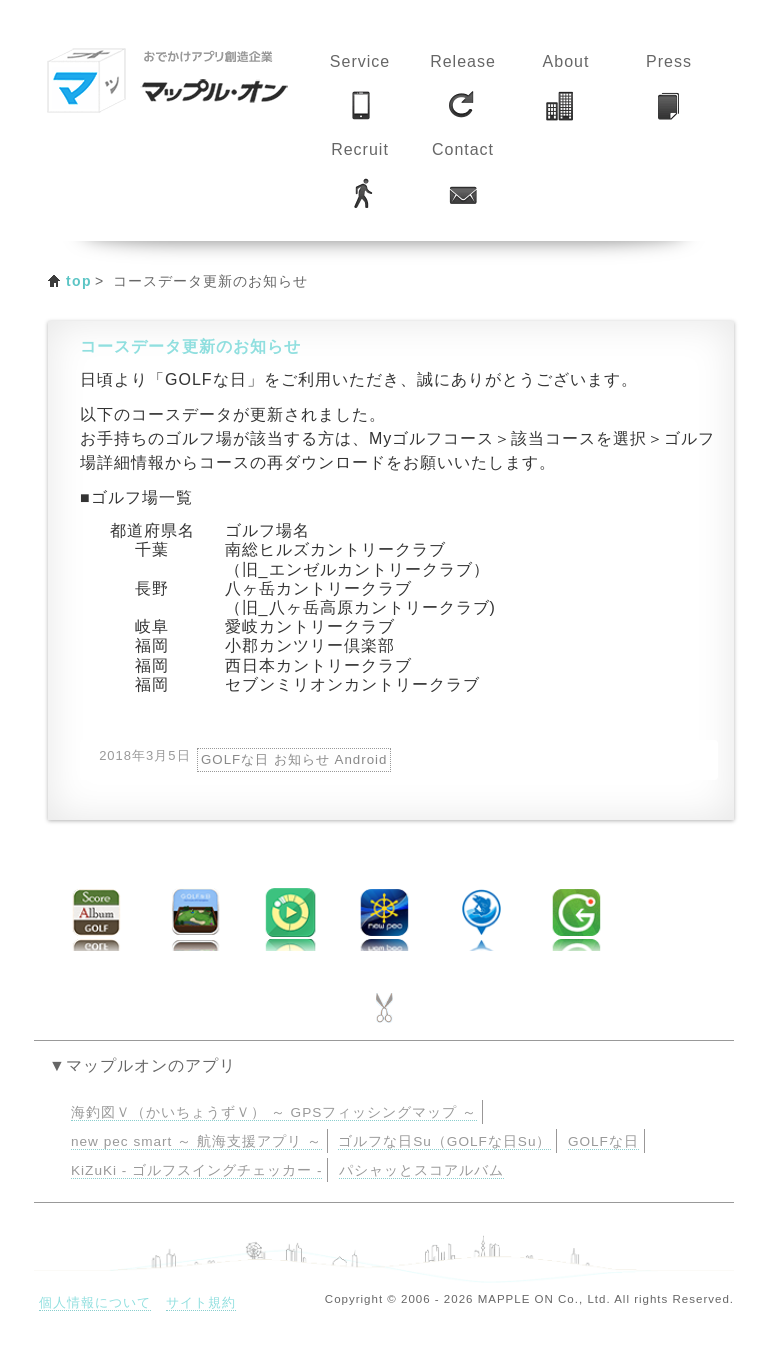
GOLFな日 (603, 1141)
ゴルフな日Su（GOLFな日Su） (444, 1141)
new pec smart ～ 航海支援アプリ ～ (196, 1141)
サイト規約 (201, 1302)
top (79, 281)
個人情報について (95, 1302)
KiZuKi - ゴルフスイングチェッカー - (196, 1170)
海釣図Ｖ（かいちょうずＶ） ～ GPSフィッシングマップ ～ (274, 1112)
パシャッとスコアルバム (421, 1170)
